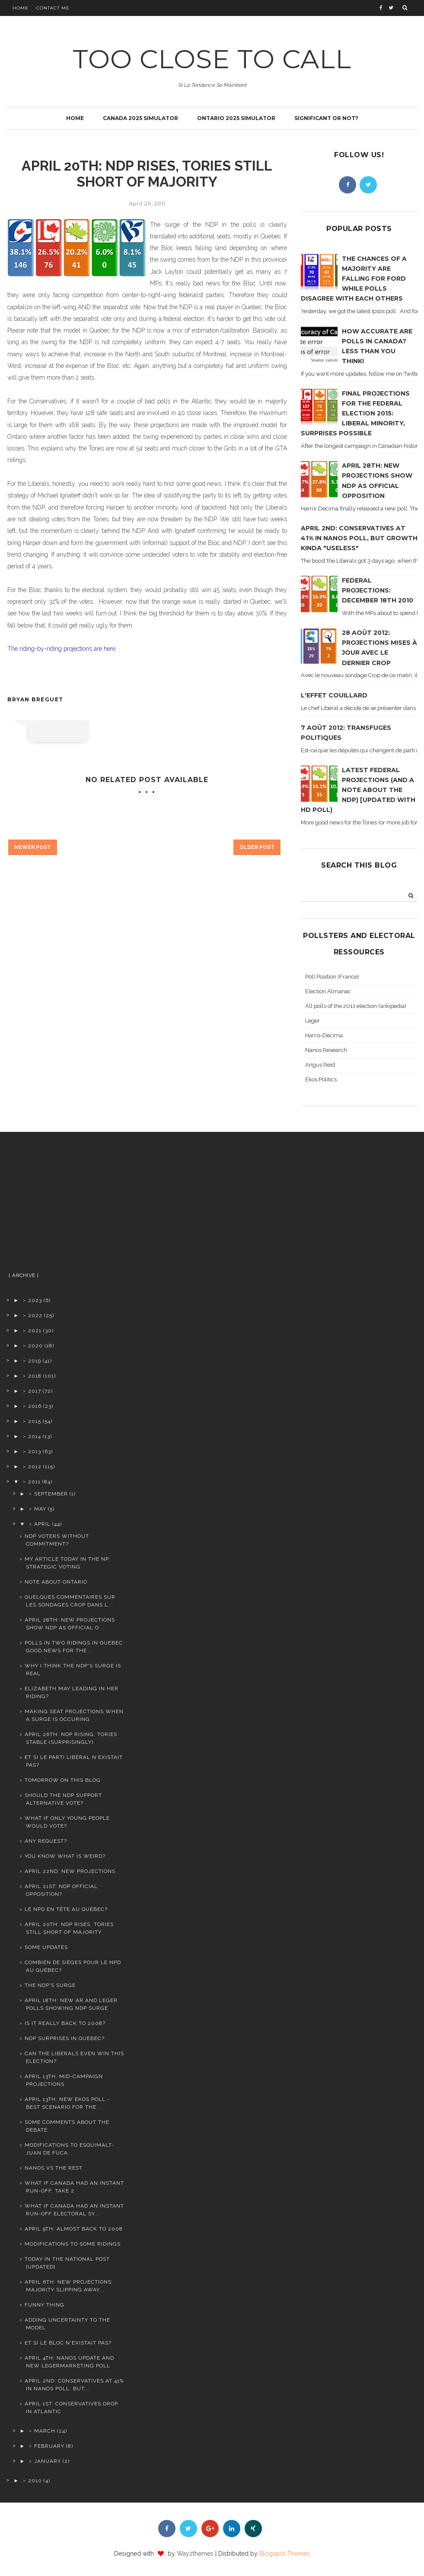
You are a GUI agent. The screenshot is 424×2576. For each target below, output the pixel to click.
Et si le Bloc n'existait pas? (68, 2343)
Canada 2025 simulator (140, 118)
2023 (35, 1300)
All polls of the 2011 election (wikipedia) (355, 1006)
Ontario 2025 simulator (236, 118)
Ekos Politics (321, 1079)
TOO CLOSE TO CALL (212, 59)
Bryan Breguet (35, 699)
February (49, 2446)
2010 (35, 2481)
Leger (312, 1020)
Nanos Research (326, 1050)
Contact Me (53, 8)
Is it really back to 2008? (65, 2023)
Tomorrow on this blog (63, 1780)
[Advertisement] (66, 1205)
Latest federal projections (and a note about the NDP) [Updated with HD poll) (358, 790)
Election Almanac (328, 991)
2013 (34, 1451)
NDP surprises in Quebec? (65, 2038)
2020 (35, 1346)
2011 (34, 1482)
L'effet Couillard (334, 695)
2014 (34, 1436)
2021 (34, 1331)
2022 (35, 1315)
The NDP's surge (50, 1985)
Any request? (46, 1841)
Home (21, 8)
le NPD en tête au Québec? (66, 1909)
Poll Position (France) (332, 976)
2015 (34, 1421)
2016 (34, 1406)
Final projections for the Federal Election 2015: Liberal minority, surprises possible (355, 413)
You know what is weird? (65, 1856)
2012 (34, 1467)
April (42, 1524)
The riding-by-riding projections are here (61, 648)
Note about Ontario (56, 1582)
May (40, 1509)
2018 (34, 1376)
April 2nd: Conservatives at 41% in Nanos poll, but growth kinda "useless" (359, 538)
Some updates (46, 1947)
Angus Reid (320, 1064)
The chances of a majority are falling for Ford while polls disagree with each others (354, 278)
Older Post (256, 847)
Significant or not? (326, 118)
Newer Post (32, 847)
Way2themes (195, 2553)
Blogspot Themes (284, 2553)
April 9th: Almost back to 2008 (74, 2229)
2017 (34, 1391)
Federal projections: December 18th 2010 (377, 590)
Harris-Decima (324, 1035)
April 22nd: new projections (70, 1871)
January (47, 2461)
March (44, 2431)
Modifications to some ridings (73, 2244)
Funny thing (44, 2305)
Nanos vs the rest (54, 2168)
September (51, 1494)
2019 (34, 1361)
